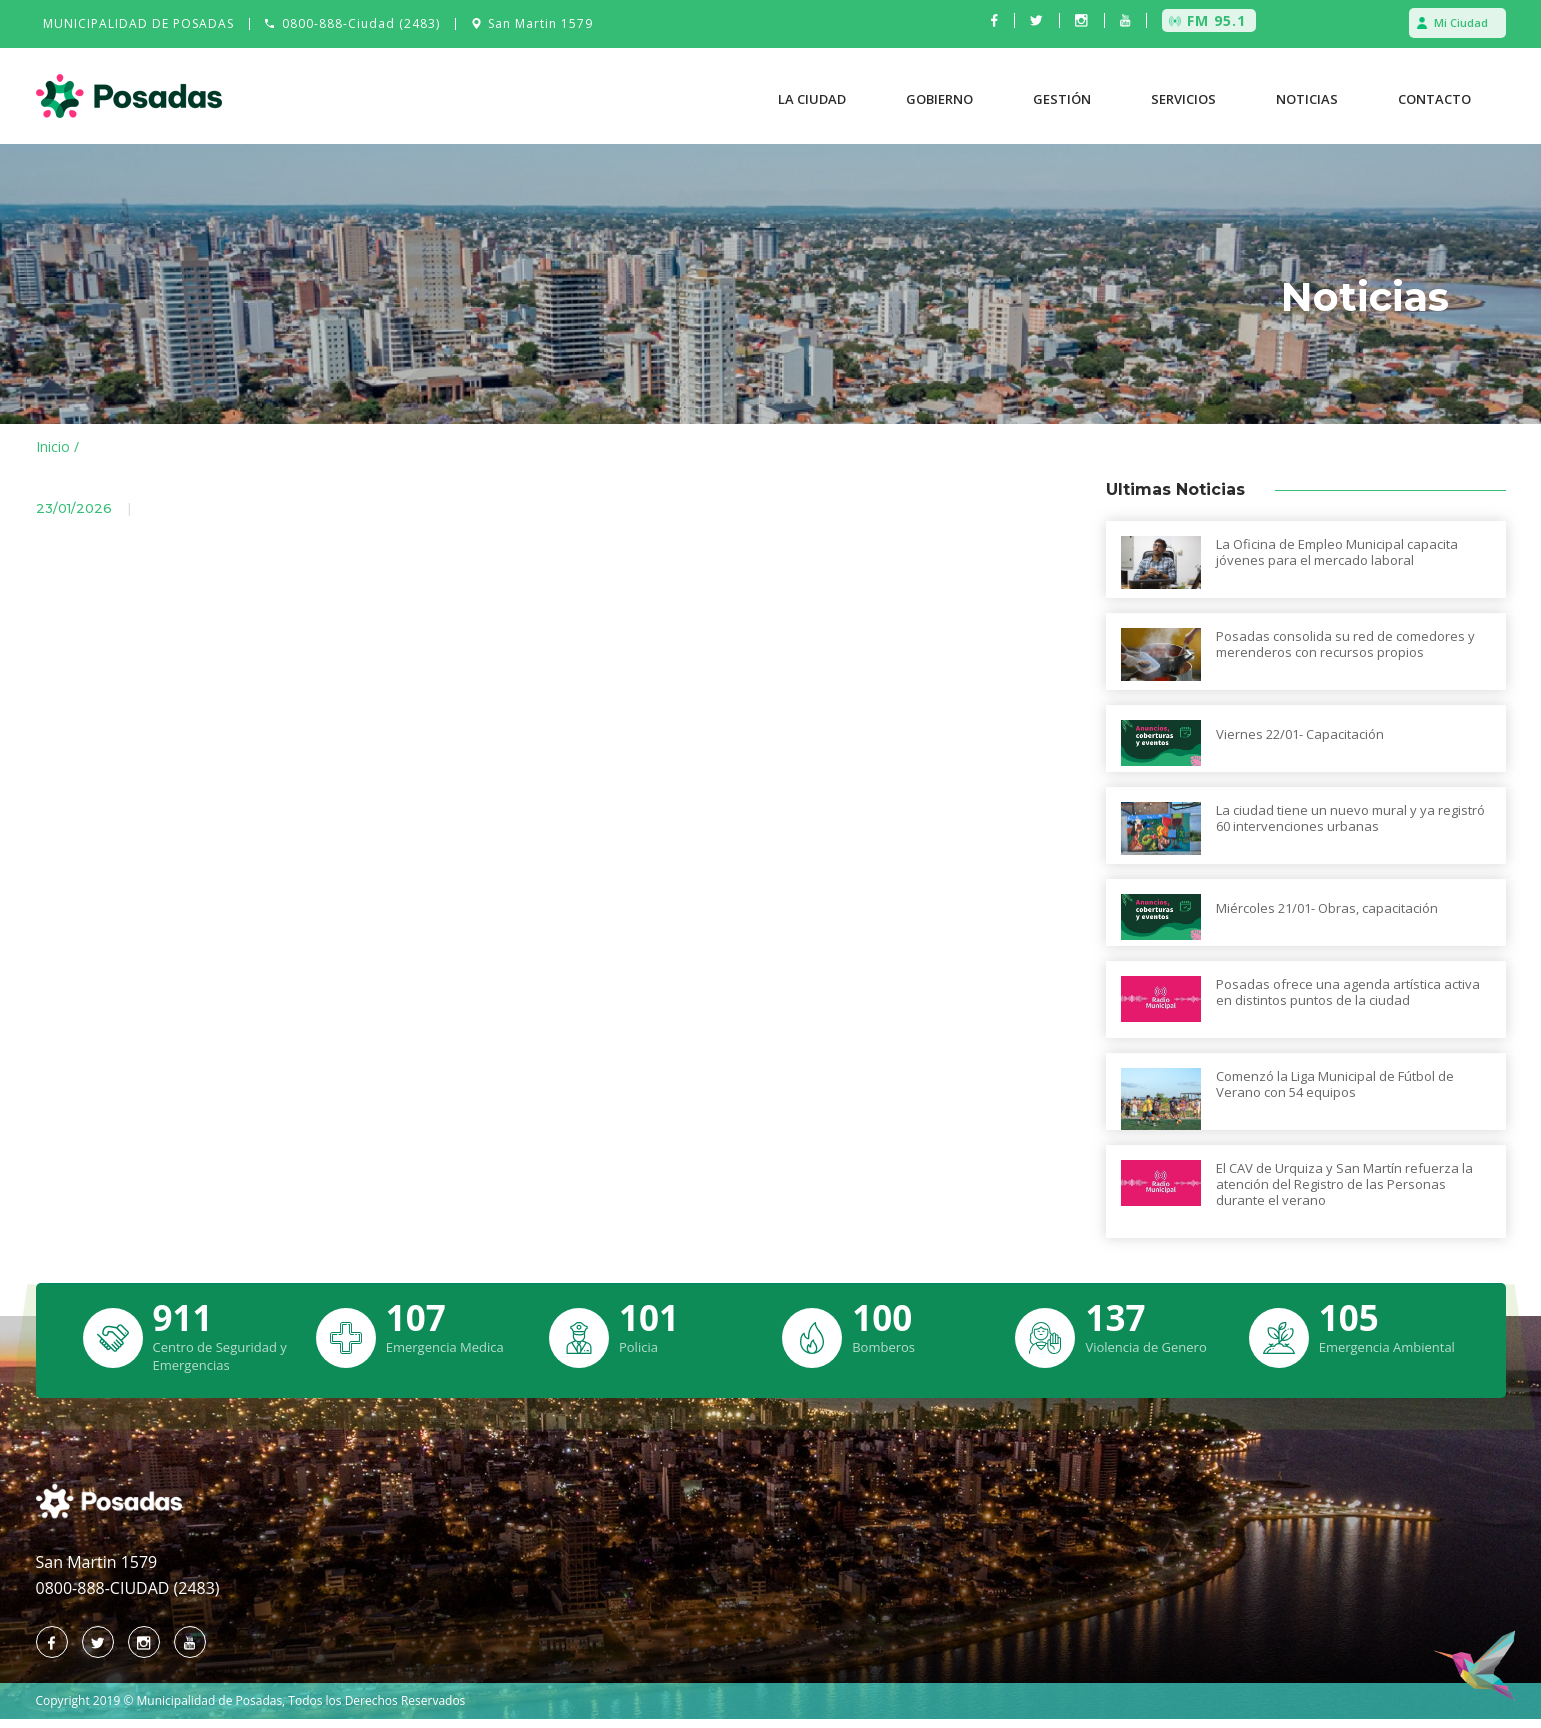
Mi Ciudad (1461, 22)
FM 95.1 (1216, 20)
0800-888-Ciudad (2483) (361, 23)
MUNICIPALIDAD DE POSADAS (138, 23)
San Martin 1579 (540, 23)
